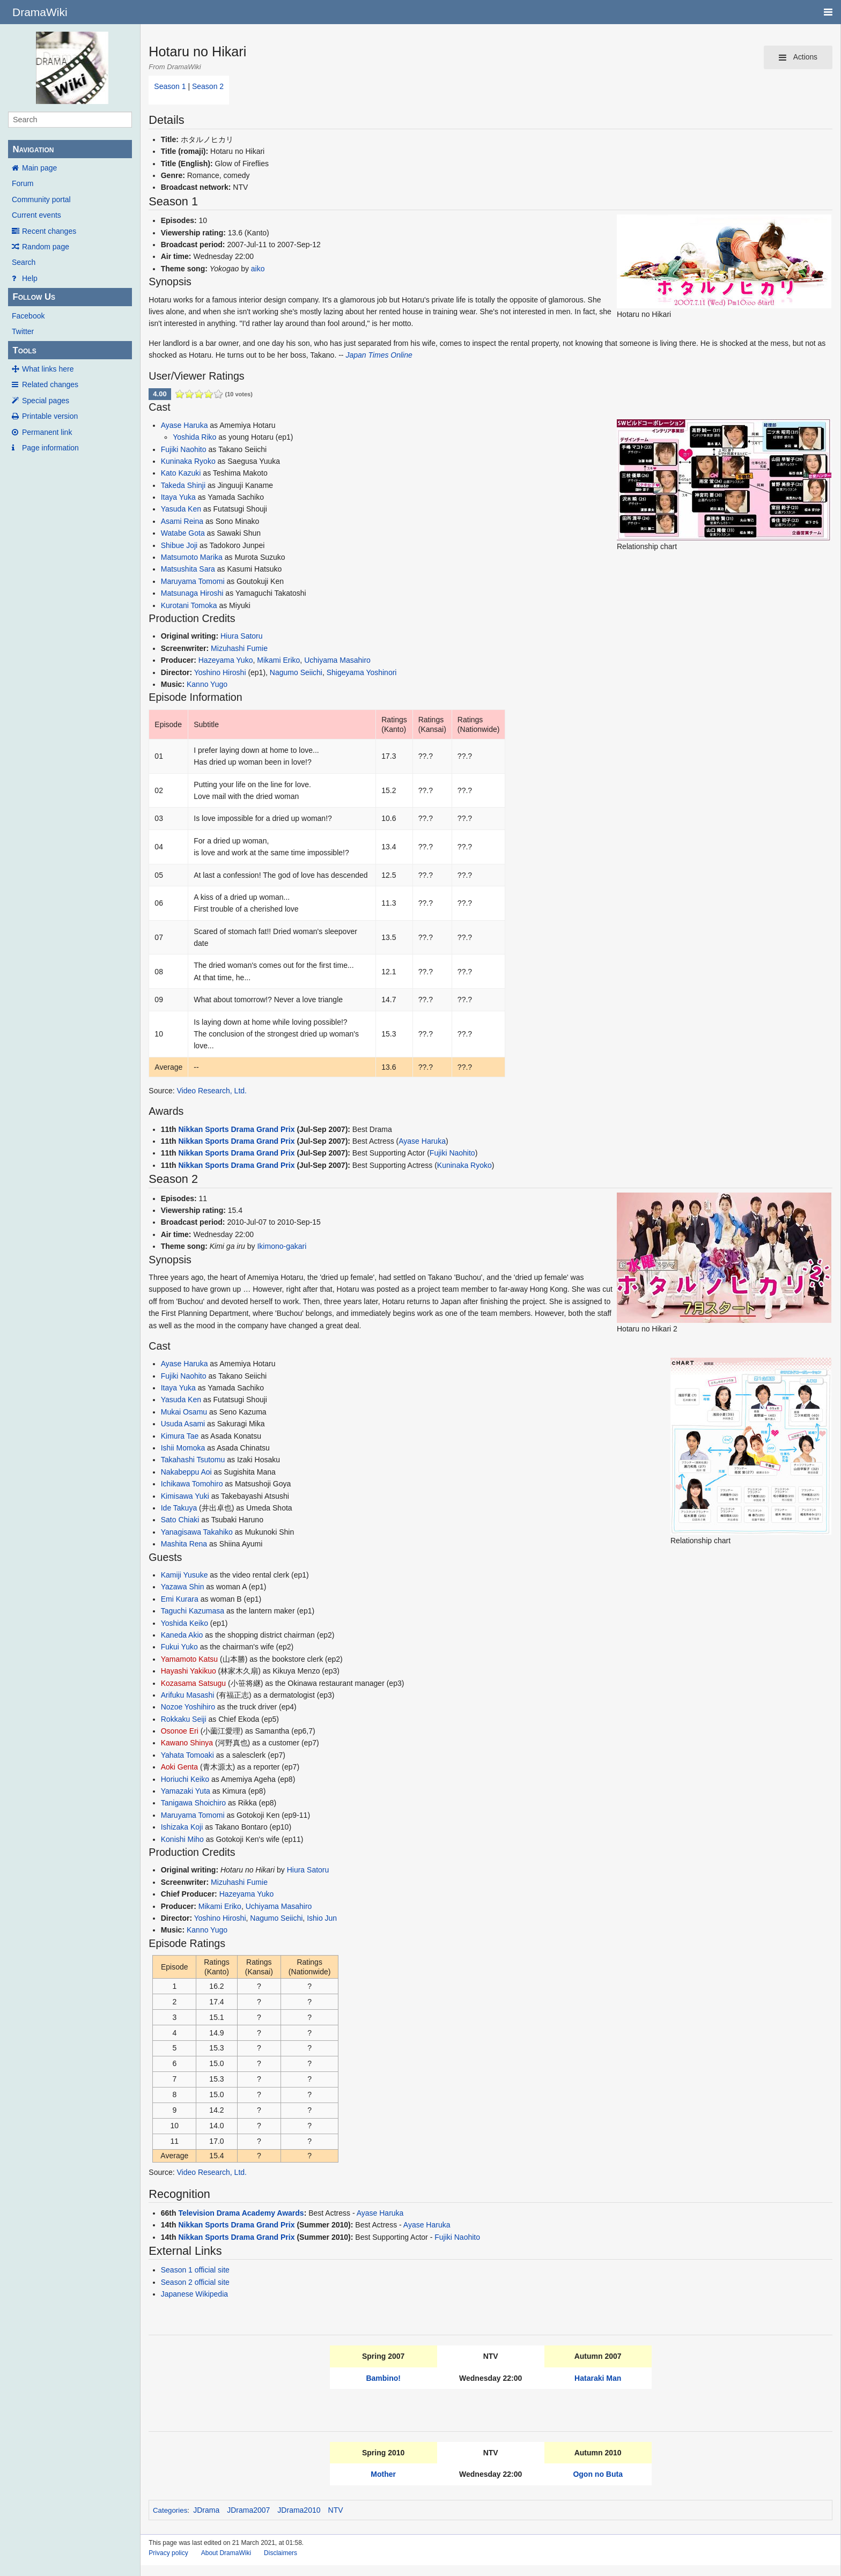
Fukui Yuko (179, 1646)
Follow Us (33, 297)
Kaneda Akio (182, 1635)
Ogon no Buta (598, 2474)
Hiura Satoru (241, 636)
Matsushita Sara (188, 569)
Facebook (28, 316)
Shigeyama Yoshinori (362, 672)
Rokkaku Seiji (183, 1719)
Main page (39, 168)
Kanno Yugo (207, 684)
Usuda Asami (183, 1423)
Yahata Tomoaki (187, 1755)
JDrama (206, 2510)
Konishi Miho (182, 1839)
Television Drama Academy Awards (241, 2213)
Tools (24, 350)
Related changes (50, 384)
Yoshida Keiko (184, 1623)
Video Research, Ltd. (211, 1090)
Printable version (50, 416)
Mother (383, 2474)
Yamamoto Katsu (189, 1659)
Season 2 (208, 86)
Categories (170, 2510)
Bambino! (383, 2378)
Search (23, 262)
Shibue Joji (179, 545)
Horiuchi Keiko (185, 1779)
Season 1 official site (195, 2270)
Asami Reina (182, 521)
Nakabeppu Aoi (186, 1472)
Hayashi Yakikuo (188, 1671)
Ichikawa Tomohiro (192, 1483)
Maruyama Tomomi (193, 581)
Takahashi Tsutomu (193, 1459)
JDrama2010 (298, 2510)
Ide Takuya (179, 1508)
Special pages (45, 400)
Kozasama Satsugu (193, 1683)
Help (30, 278)
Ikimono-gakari (281, 1246)
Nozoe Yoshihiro (188, 1706)
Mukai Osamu (184, 1412)
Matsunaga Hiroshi (192, 593)
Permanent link (47, 432)
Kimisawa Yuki (185, 1496)
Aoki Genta (179, 1767)
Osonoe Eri (179, 1731)
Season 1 (170, 86)
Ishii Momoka (183, 1448)
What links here (47, 369)
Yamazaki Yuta (185, 1791)
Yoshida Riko (194, 437)
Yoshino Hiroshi (220, 672)
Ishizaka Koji (182, 1827)
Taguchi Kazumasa (192, 1611)
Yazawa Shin (182, 1586)
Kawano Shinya (187, 1742)
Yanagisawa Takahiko (197, 1532)
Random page (45, 246)
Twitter (23, 331)
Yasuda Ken (181, 509)
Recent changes (49, 231)
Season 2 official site (195, 2282)
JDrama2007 (248, 2510)
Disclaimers (280, 2553)
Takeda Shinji (183, 485)
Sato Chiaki (180, 1519)
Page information (50, 447)
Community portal (41, 199)
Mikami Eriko (278, 660)
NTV (335, 2510)
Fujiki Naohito (183, 449)
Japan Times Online (378, 355)
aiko (258, 268)
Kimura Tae (180, 1436)
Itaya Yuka (178, 497)
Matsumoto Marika (192, 557)
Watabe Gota (183, 533)
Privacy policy (168, 2553)
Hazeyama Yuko (225, 660)
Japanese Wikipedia (194, 2294)
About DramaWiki (226, 2553)
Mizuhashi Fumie (239, 648)
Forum (22, 183)
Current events (36, 215)
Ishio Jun (322, 1918)
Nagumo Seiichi (296, 672)
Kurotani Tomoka (189, 605)
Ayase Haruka (184, 425)
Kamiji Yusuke (184, 1575)
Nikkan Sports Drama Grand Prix (236, 1129)
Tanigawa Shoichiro (193, 1802)
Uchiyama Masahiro (337, 660)
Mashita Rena (184, 1543)
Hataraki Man (597, 2378)
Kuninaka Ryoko (188, 461)
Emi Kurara (179, 1599)
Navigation (33, 149)
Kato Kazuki (181, 473)
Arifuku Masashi (188, 1695)
